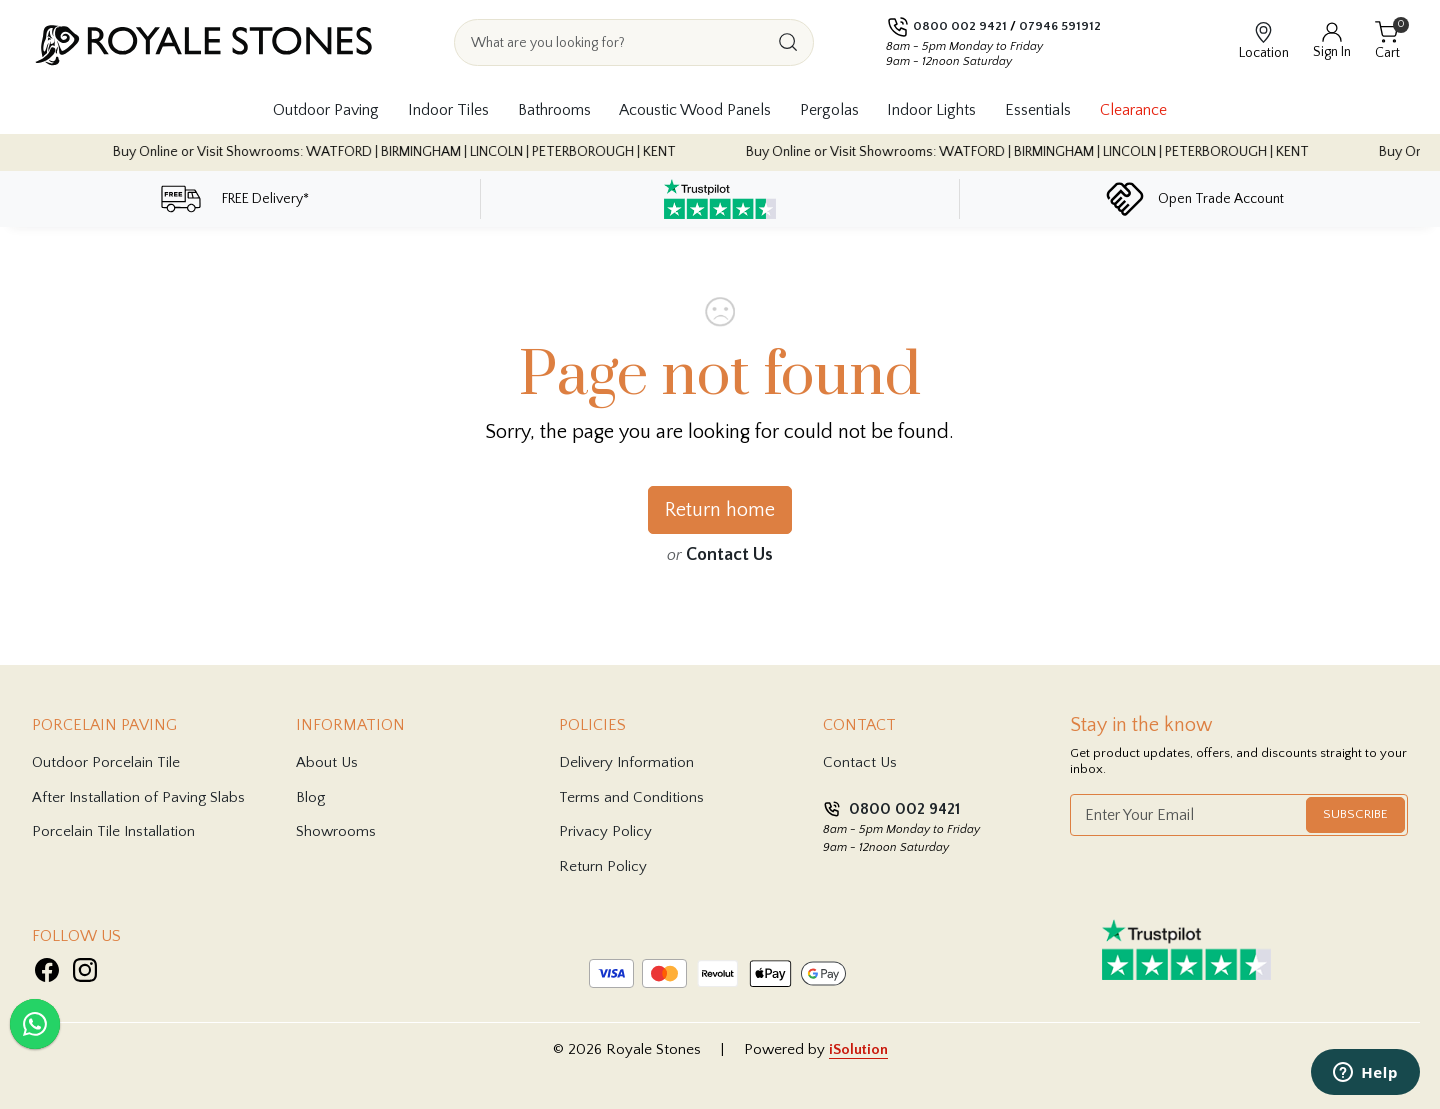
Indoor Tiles (448, 110)
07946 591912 (1060, 26)
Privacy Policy (605, 831)
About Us (327, 762)
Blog (310, 797)
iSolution (858, 1049)
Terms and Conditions (631, 797)
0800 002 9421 (960, 26)
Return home (720, 510)
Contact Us (729, 555)
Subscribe (1355, 814)
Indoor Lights (931, 110)
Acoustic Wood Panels (695, 110)
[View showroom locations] (1264, 42)
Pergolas (829, 110)
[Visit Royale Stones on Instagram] (85, 970)
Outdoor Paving (326, 110)
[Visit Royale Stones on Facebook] (47, 970)
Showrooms (336, 831)
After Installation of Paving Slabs (138, 797)
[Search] (788, 42)
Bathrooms (554, 110)
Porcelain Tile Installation (113, 831)
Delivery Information (626, 762)
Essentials (1038, 110)
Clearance (1133, 110)
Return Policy (603, 866)
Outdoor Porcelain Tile (106, 762)
